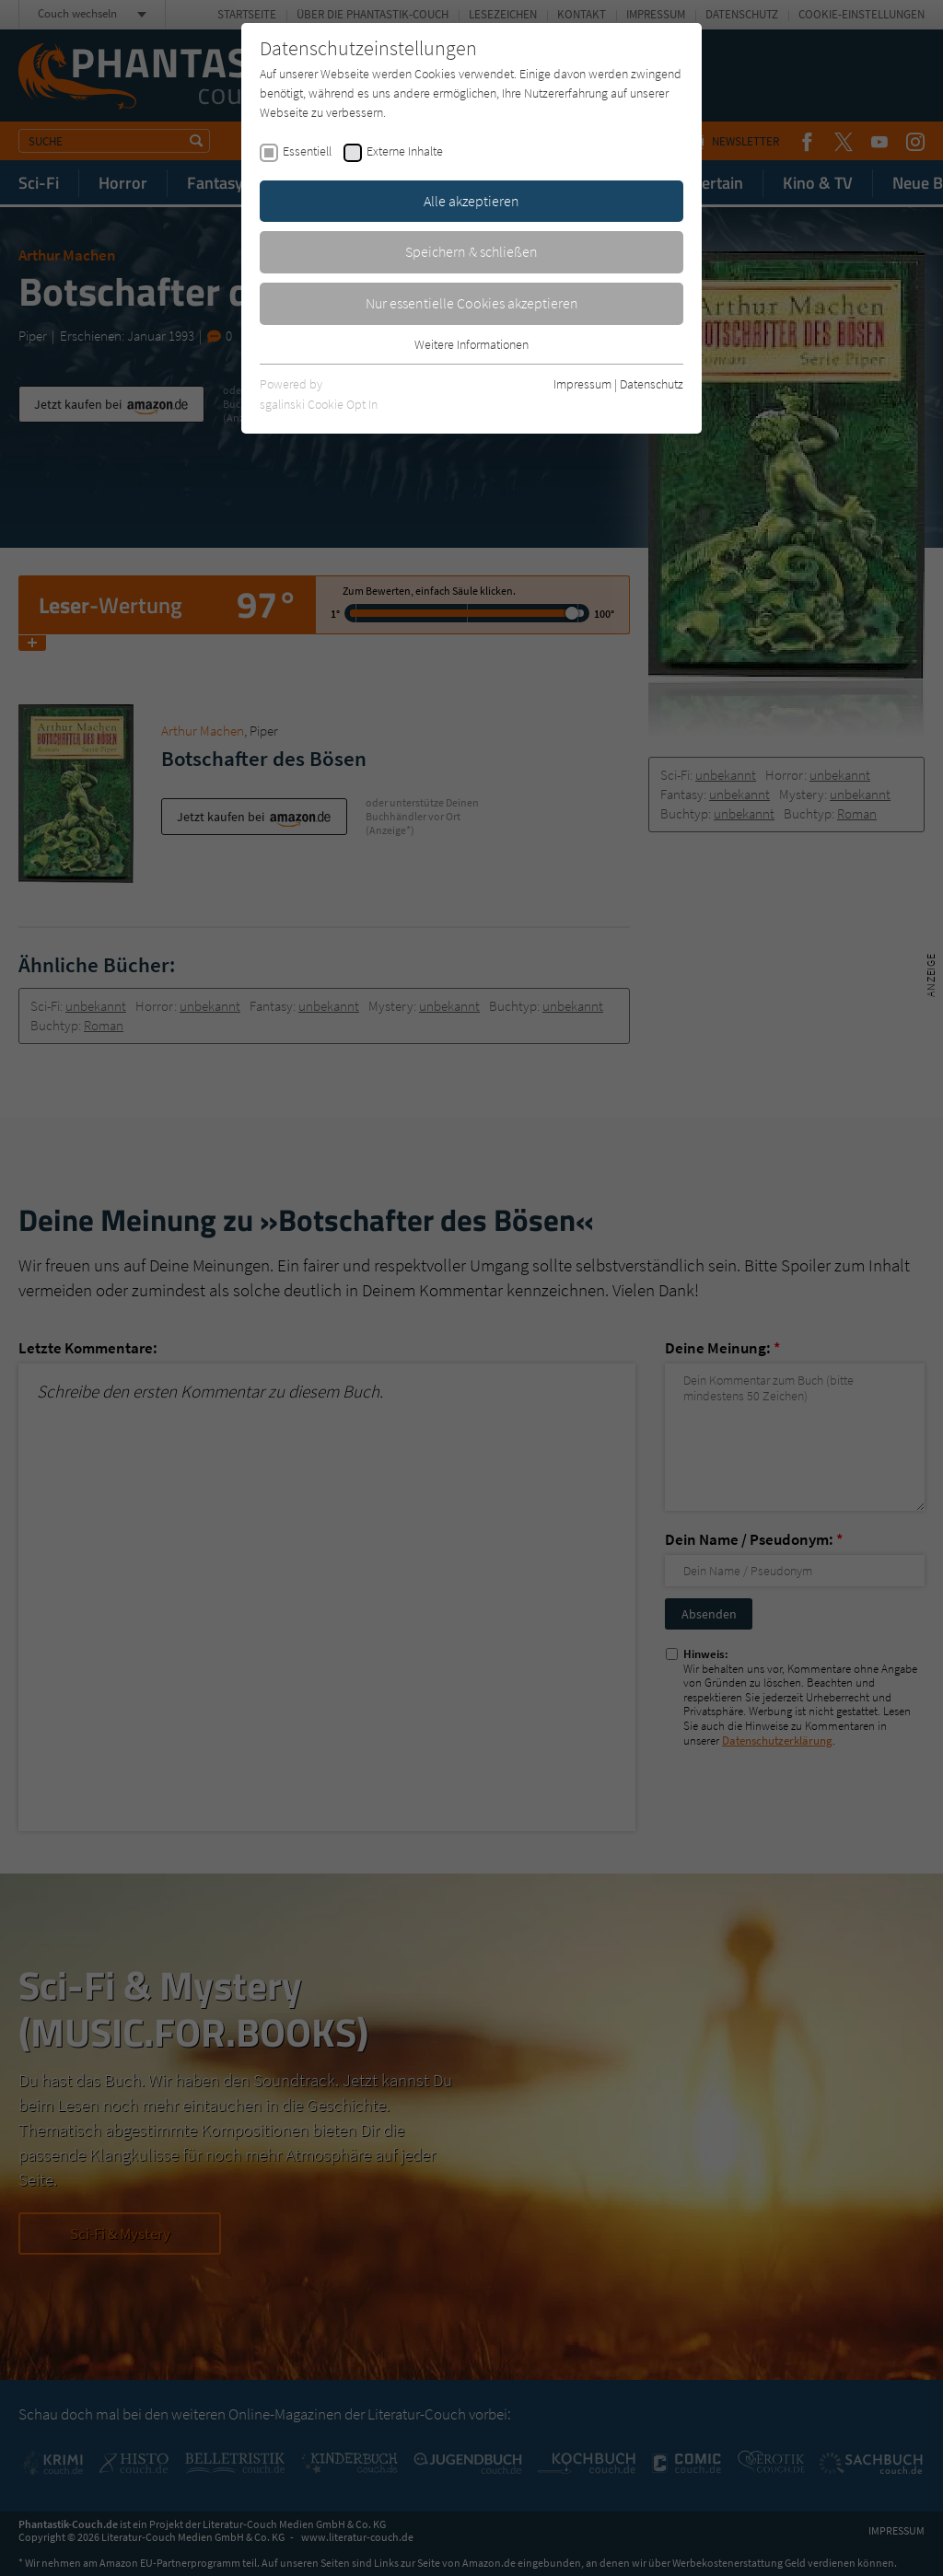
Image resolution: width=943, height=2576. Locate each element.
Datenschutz (651, 384)
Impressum (582, 384)
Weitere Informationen (471, 344)
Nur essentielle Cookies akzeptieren (472, 303)
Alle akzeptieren (471, 200)
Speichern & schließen (471, 251)
